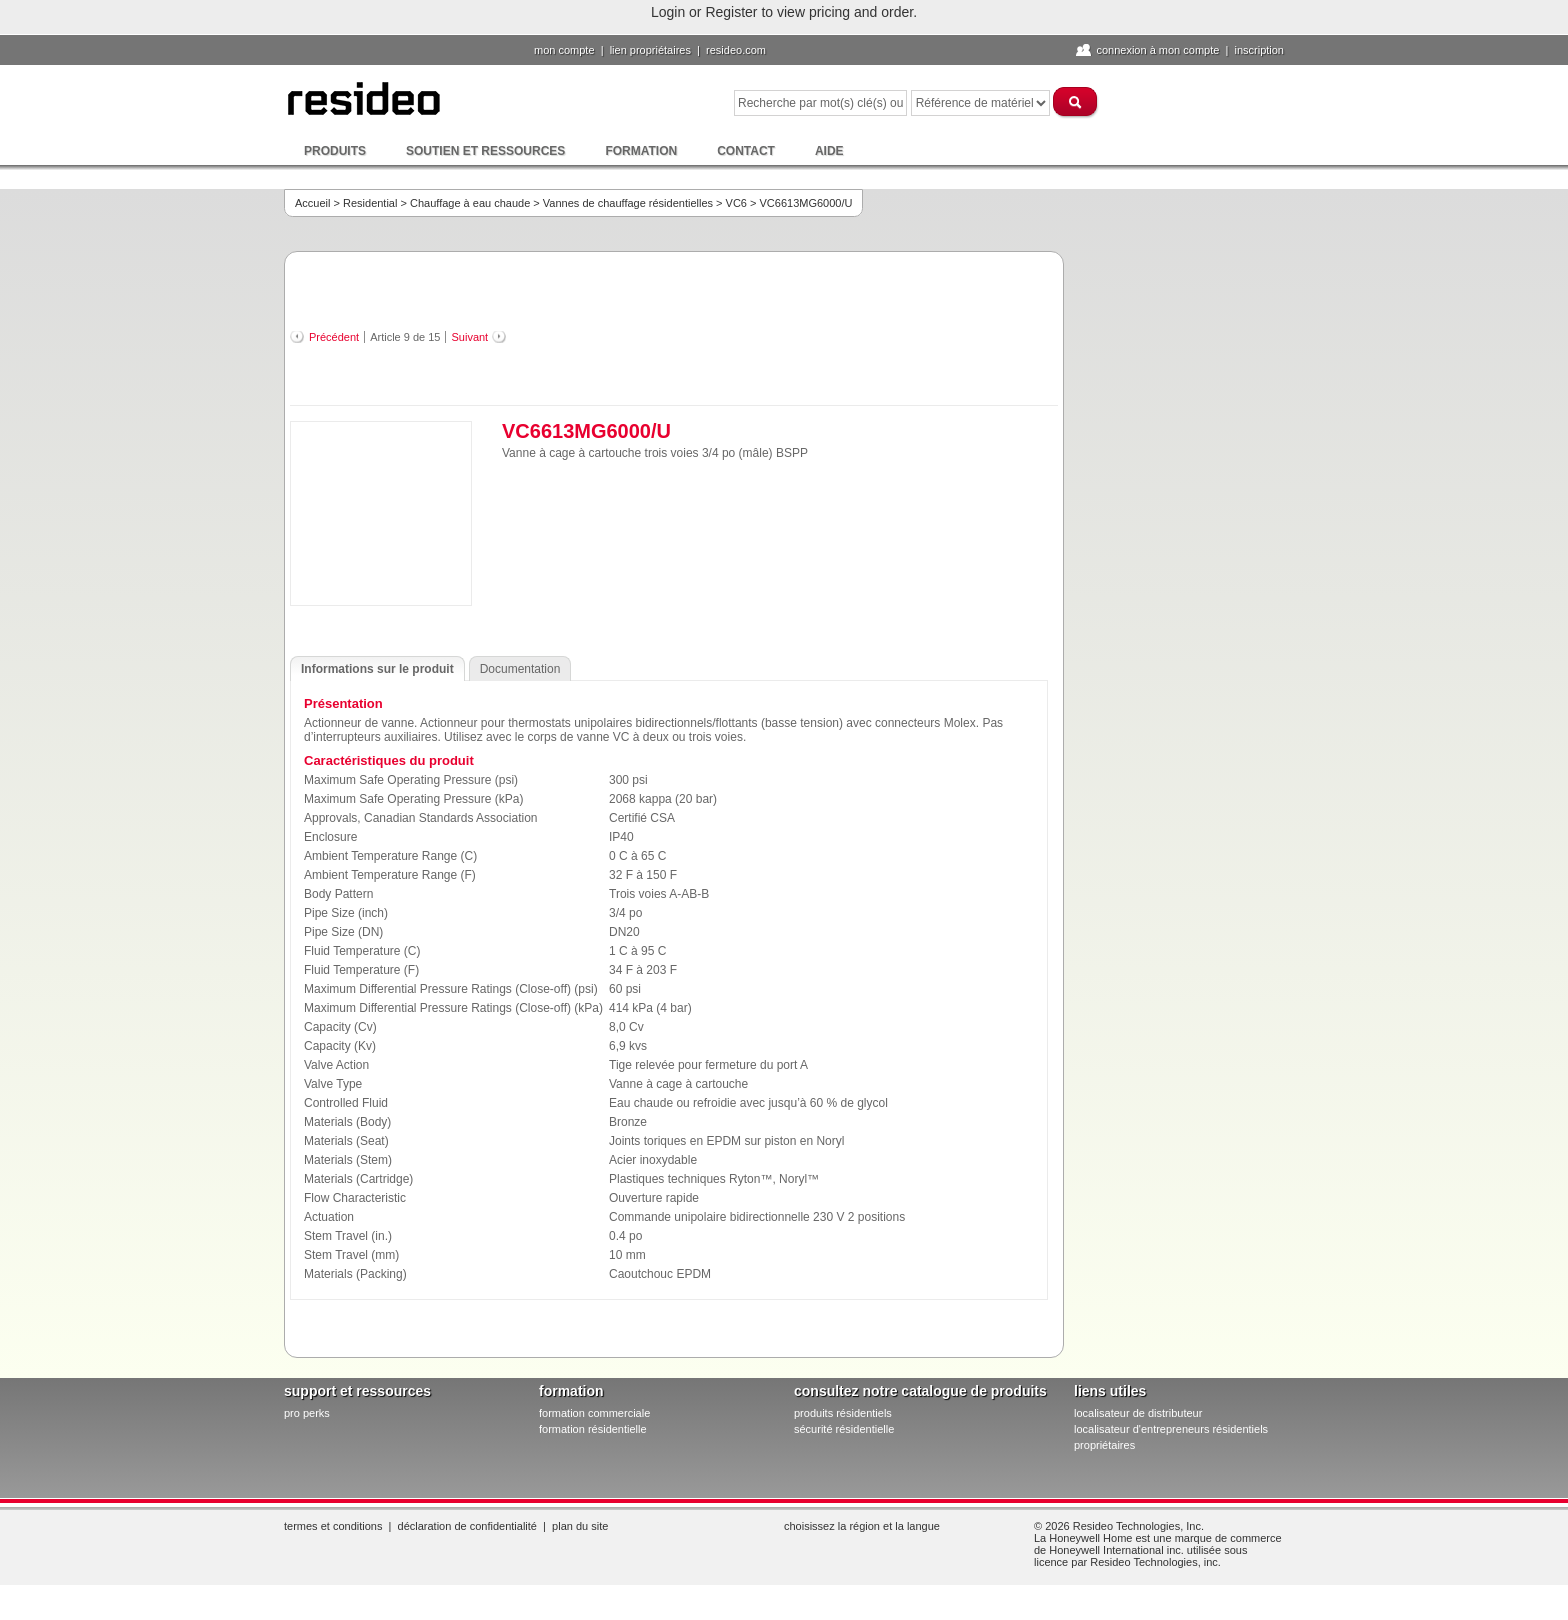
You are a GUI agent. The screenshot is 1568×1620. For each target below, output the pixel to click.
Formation (641, 151)
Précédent (334, 337)
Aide (829, 151)
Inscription (1259, 50)
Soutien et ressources (485, 151)
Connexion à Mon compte (1157, 50)
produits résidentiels (843, 1413)
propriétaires (1104, 1445)
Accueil (312, 203)
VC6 (736, 203)
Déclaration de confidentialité (467, 1526)
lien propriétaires (650, 50)
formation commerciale (594, 1413)
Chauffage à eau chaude (470, 203)
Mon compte (564, 50)
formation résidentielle (593, 1429)
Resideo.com (736, 50)
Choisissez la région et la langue (862, 1526)
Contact (746, 151)
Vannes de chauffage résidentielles (628, 203)
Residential (370, 203)
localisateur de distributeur (1138, 1413)
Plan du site (580, 1526)
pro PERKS (307, 1413)
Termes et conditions (333, 1526)
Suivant (469, 337)
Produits (335, 151)
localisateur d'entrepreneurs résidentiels (1171, 1429)
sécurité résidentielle (844, 1429)
